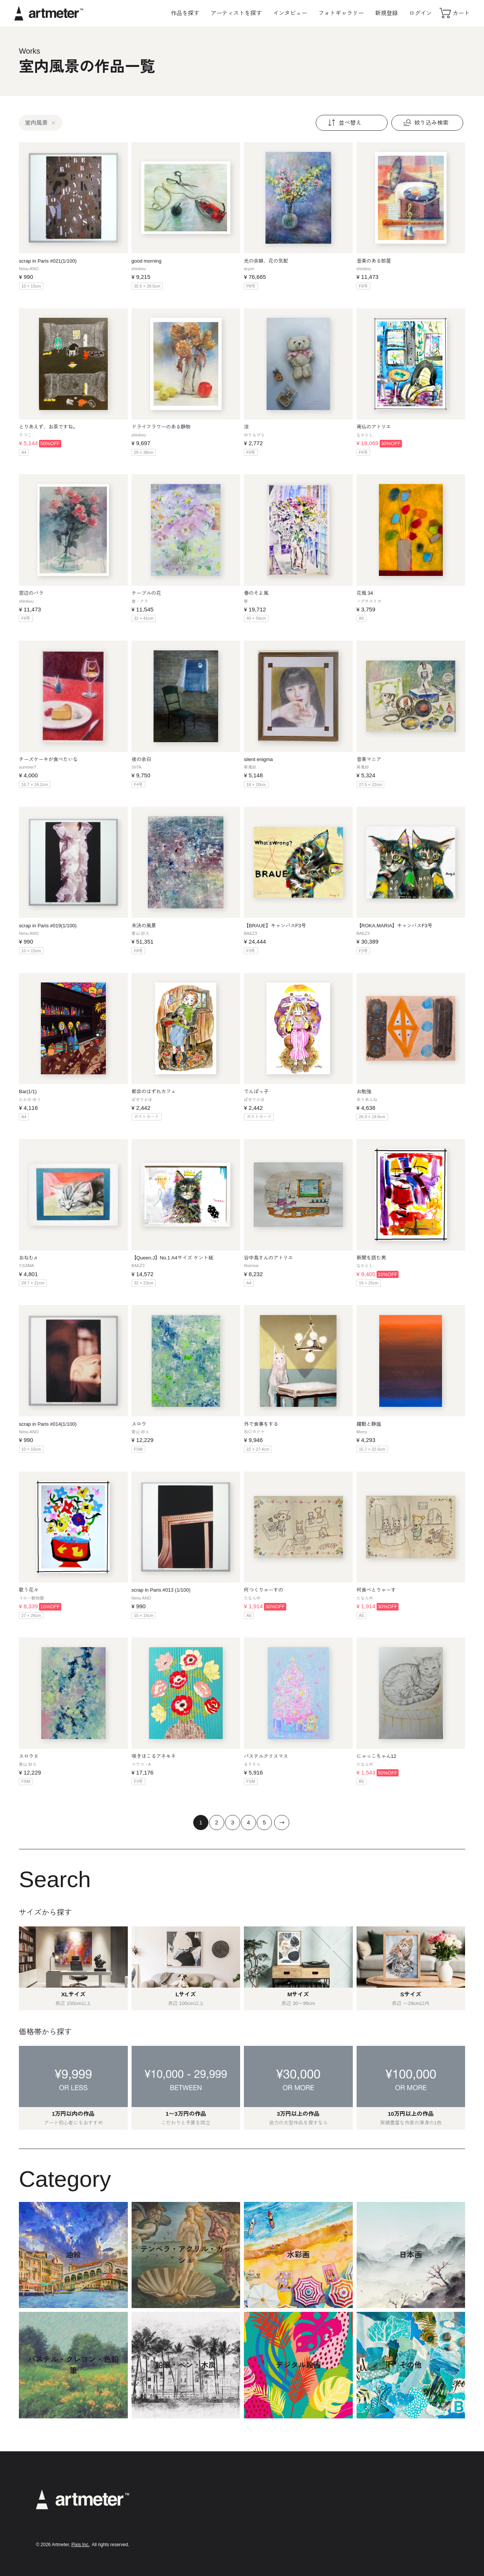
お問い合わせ (300, 2544)
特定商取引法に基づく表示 (314, 2513)
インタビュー (290, 13)
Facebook (390, 2517)
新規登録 (386, 13)
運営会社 (295, 2534)
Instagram (390, 2494)
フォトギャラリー (341, 13)
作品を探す (185, 13)
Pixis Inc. (80, 2544)
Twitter (386, 2505)
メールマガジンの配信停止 (314, 2523)
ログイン (420, 13)
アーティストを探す (236, 13)
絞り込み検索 (425, 122)
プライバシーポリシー (309, 2503)
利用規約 (295, 2493)
